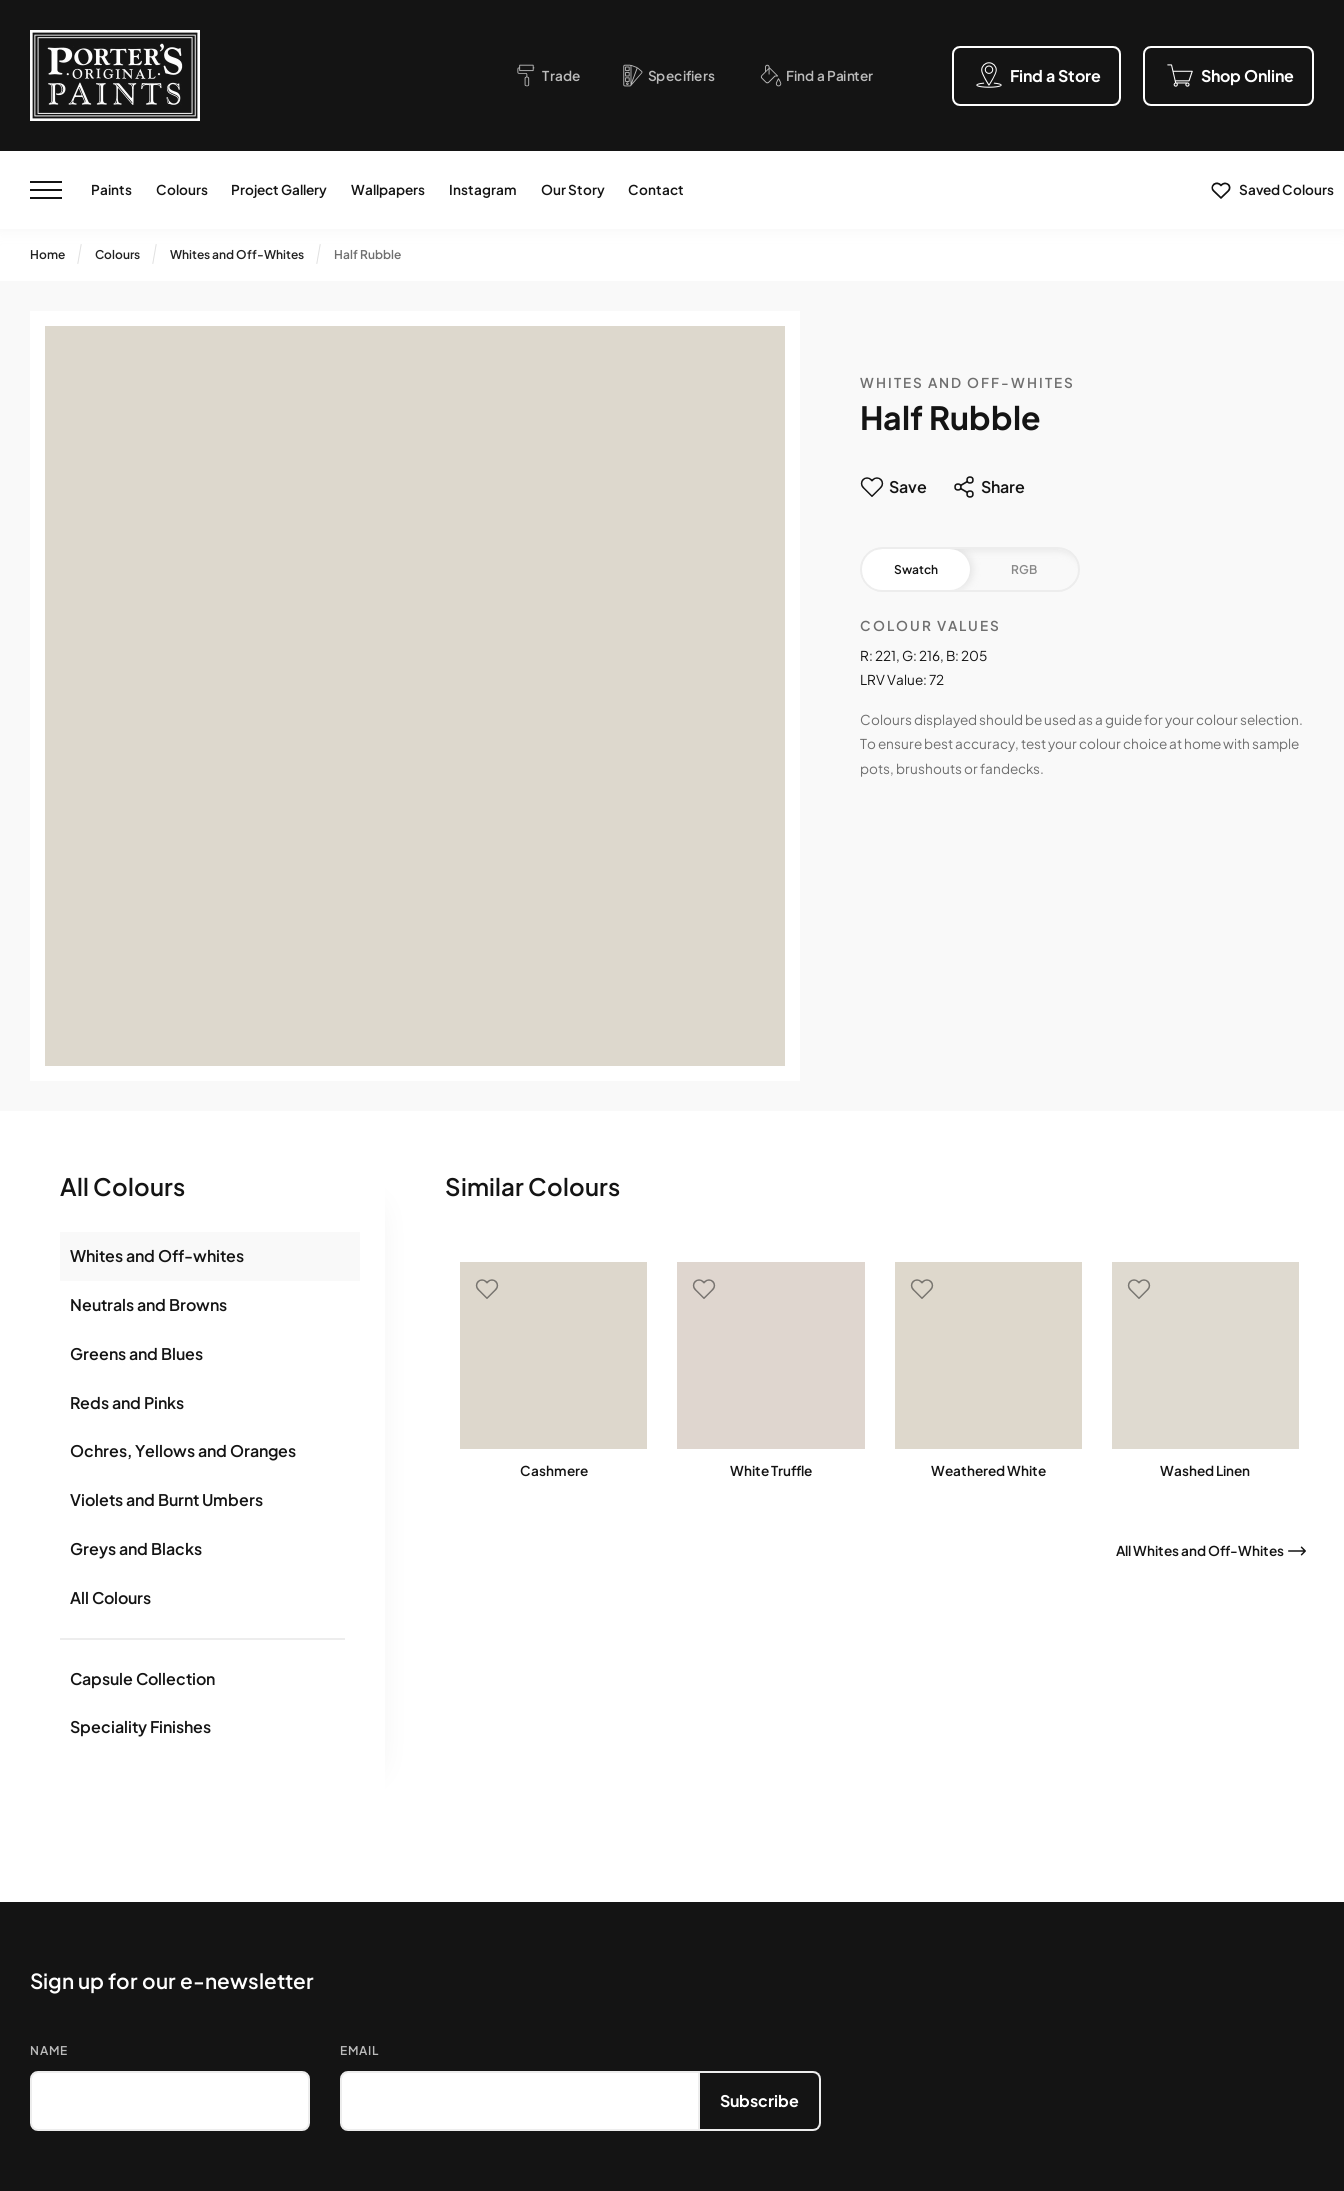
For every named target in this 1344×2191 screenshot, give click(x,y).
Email (359, 2050)
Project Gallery (279, 189)
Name (49, 2050)
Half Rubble (367, 254)
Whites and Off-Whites (237, 254)
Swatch (916, 569)
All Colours (110, 1597)
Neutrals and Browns (148, 1304)
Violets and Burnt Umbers (166, 1499)
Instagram (483, 189)
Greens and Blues (136, 1353)
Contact (656, 189)
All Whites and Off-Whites (1200, 1550)
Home (47, 254)
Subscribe (759, 2100)
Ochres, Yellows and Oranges (183, 1450)
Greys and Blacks (136, 1548)
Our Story (573, 189)
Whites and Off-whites (157, 1255)
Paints (111, 189)
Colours (182, 189)
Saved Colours (1286, 189)
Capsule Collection (142, 1678)
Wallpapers (388, 189)
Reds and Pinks (127, 1402)
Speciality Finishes (140, 1726)
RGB (1024, 569)
